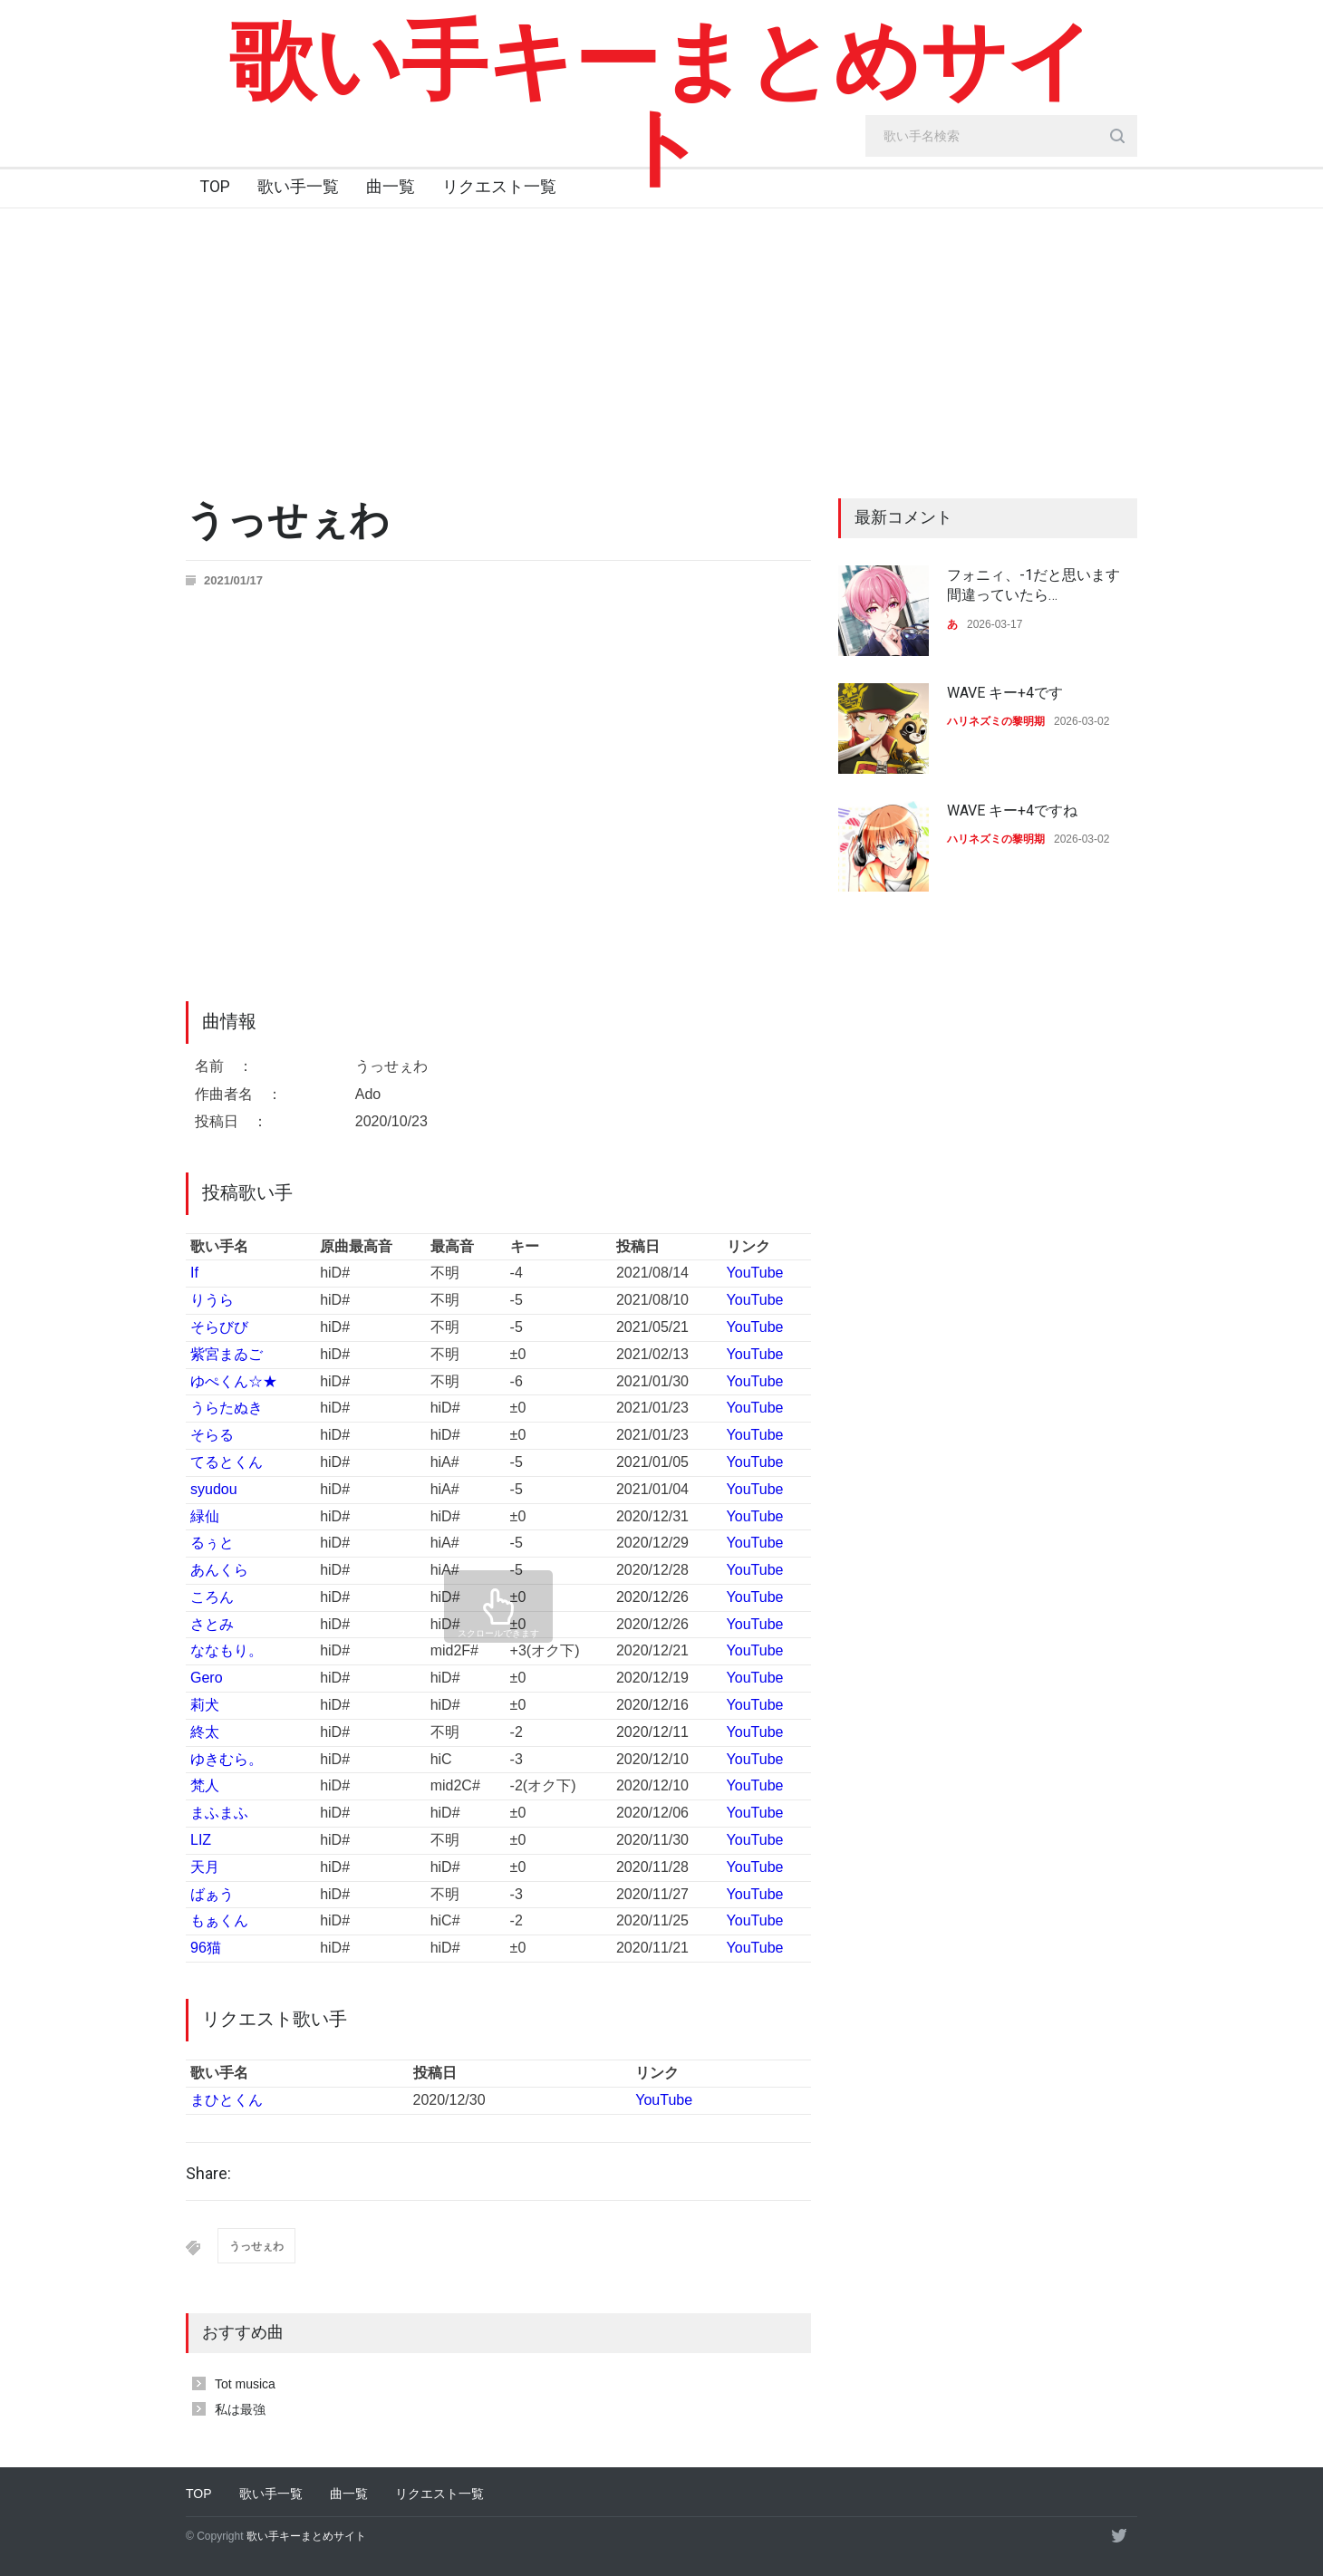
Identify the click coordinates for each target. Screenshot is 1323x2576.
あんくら (219, 1569)
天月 (204, 1867)
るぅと (212, 1542)
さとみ (212, 1624)
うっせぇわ (256, 2246)
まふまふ (219, 1812)
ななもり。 (226, 1650)
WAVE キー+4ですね (1012, 810)
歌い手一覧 (298, 186)
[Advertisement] (661, 344)
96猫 (205, 1947)
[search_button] (1117, 136)
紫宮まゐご (226, 1354)
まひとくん (226, 2100)
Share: (208, 2174)
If (194, 1272)
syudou (213, 1489)
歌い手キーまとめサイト (662, 104)
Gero (206, 1677)
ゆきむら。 (226, 1759)
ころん (212, 1597)
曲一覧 (390, 186)
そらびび (219, 1327)
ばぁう (212, 1894)
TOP (214, 186)
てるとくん (226, 1462)
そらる (212, 1434)
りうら (212, 1299)
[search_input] (1001, 136)
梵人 (204, 1785)
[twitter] (1119, 2535)
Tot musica (245, 2384)
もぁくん (219, 1920)
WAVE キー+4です (1005, 692)
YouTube (755, 1272)
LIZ (200, 1840)
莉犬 (204, 1705)
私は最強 (240, 2409)
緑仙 (204, 1516)
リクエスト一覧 (499, 186)
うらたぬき (226, 1407)
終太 (204, 1732)
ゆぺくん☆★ (233, 1381)
